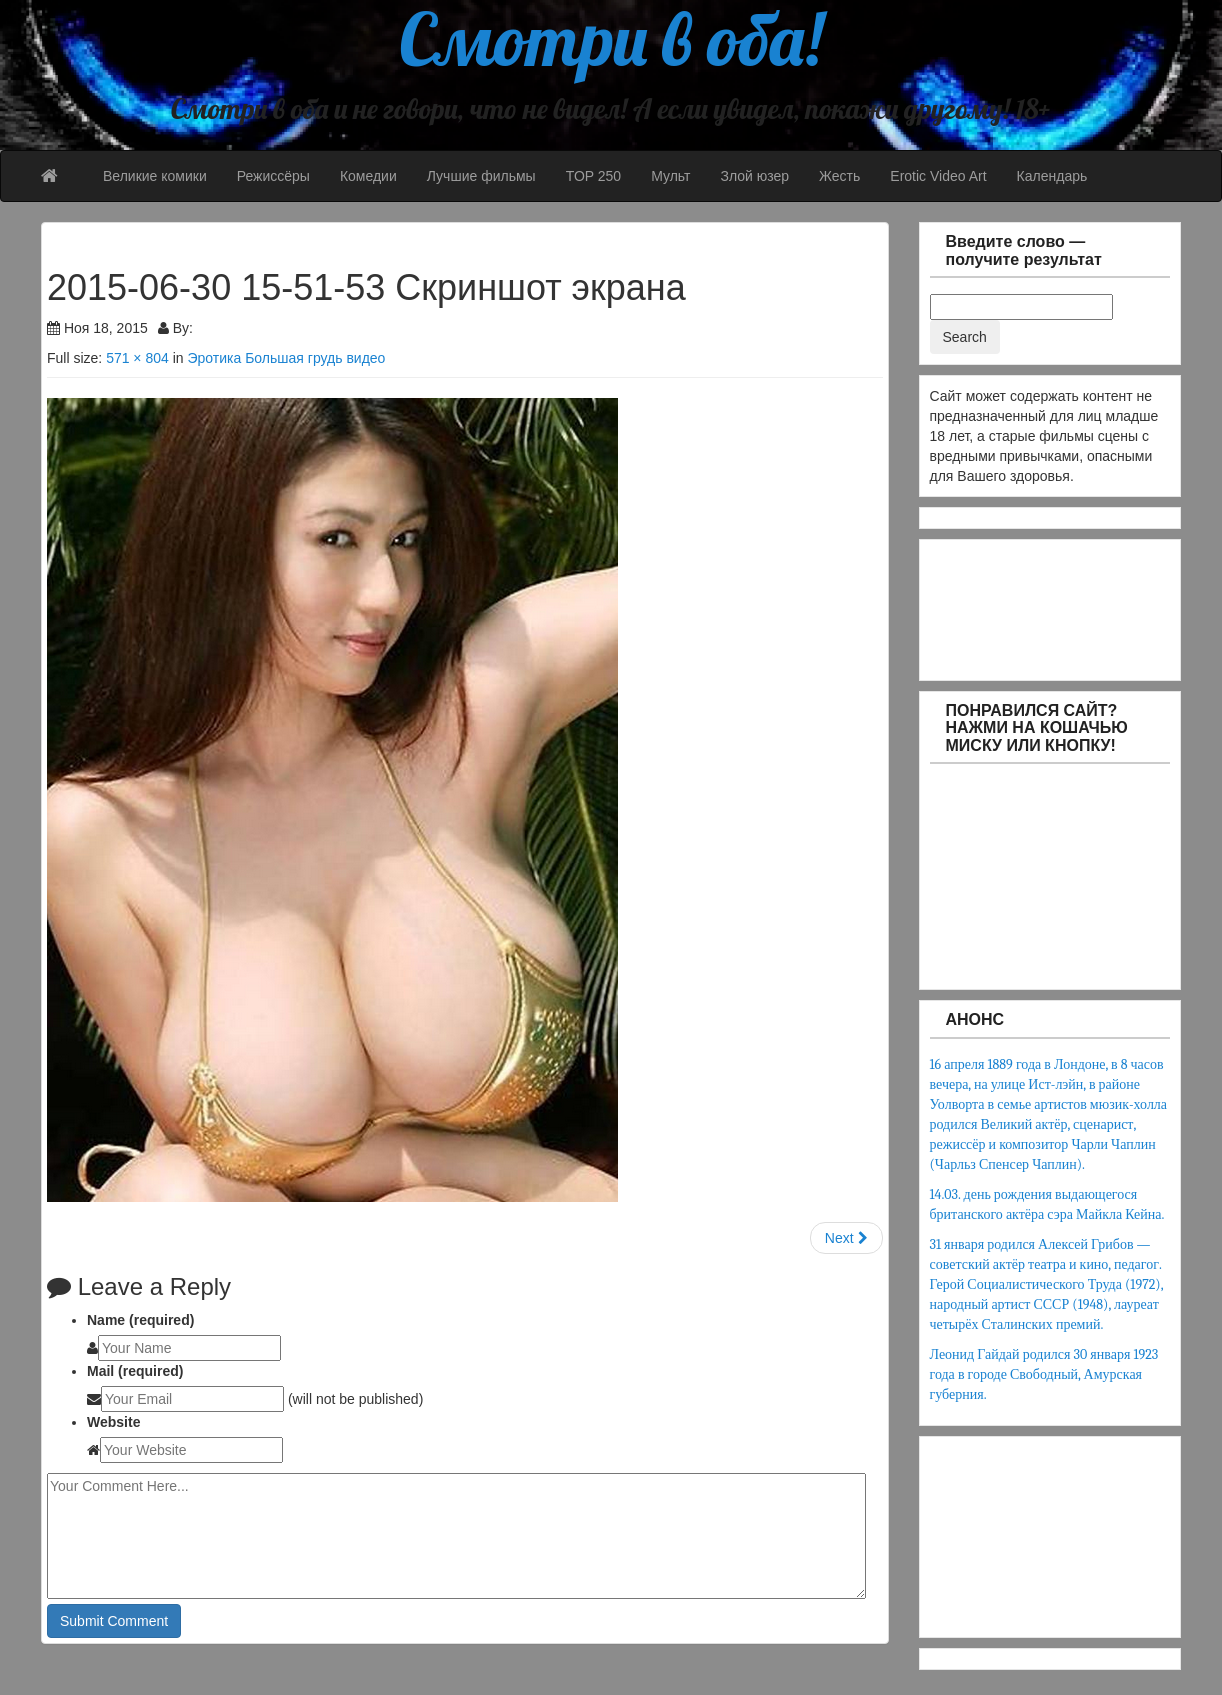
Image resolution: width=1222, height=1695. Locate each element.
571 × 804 (137, 358)
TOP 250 (594, 176)
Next (846, 1238)
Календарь (1052, 176)
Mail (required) (135, 1371)
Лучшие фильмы (481, 176)
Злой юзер (754, 176)
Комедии (368, 176)
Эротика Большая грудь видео (286, 358)
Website (113, 1422)
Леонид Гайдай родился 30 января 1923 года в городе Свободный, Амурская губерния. (1044, 1374)
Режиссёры (273, 176)
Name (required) (140, 1320)
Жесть (839, 176)
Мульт (670, 176)
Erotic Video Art (938, 176)
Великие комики (155, 176)
